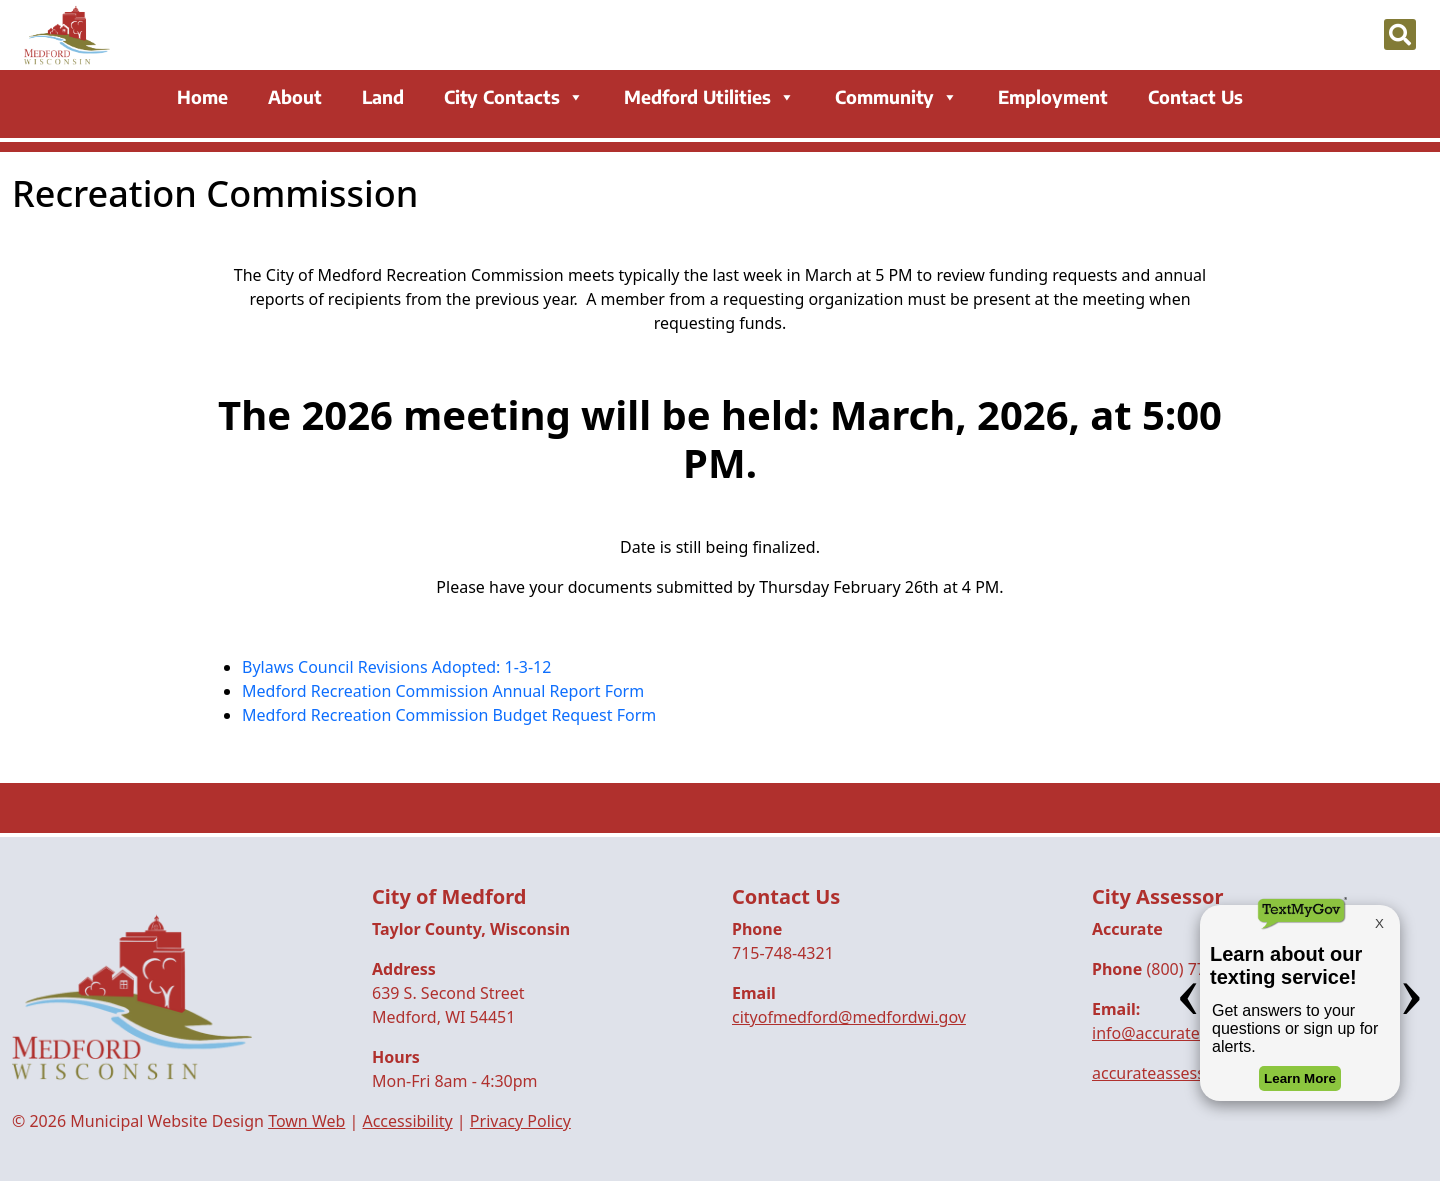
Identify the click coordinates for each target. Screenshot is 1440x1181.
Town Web (306, 1121)
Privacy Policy (520, 1121)
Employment (1053, 98)
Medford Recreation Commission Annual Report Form (443, 691)
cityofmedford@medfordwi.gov (849, 1017)
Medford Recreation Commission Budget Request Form (449, 715)
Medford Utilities (709, 98)
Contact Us (1195, 98)
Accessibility (407, 1121)
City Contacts (514, 98)
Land (383, 98)
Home (202, 98)
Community (896, 98)
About (295, 98)
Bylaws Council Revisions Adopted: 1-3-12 (396, 667)
